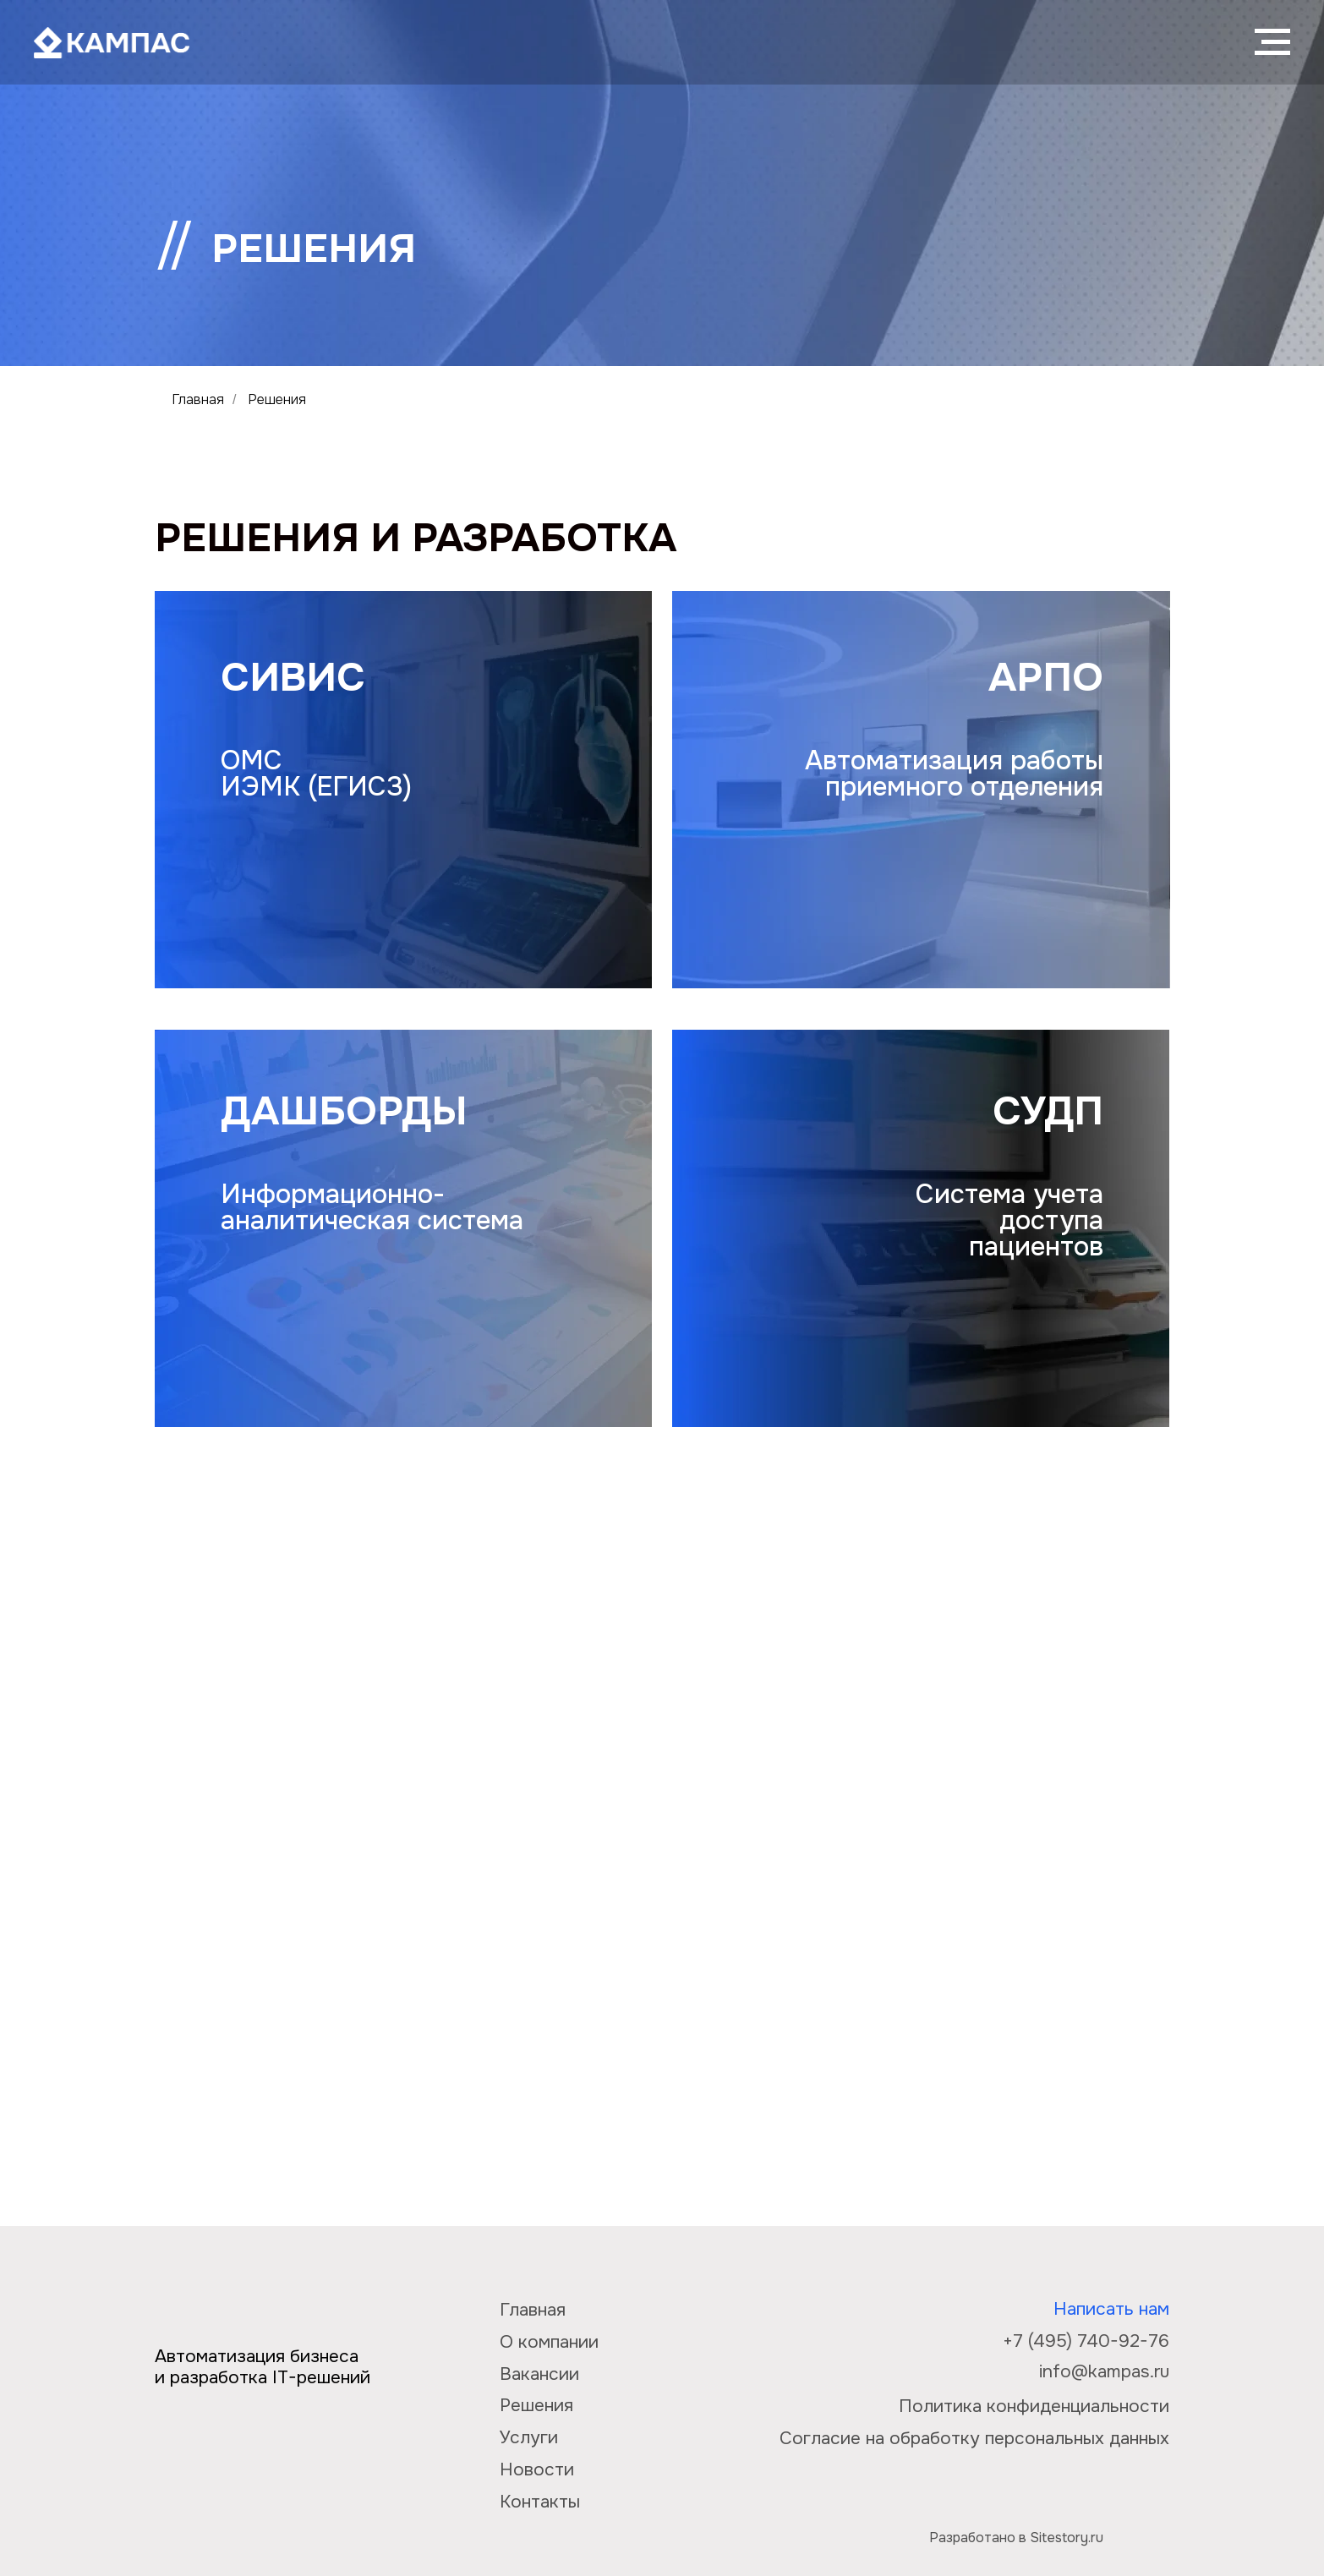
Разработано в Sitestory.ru (1016, 2537)
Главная (198, 399)
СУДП (1048, 1111)
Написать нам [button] (1111, 2309)
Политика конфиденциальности (1034, 2406)
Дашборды (344, 1111)
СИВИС (293, 677)
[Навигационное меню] (1272, 42)
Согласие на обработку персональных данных (974, 2438)
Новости (537, 2469)
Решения (536, 2405)
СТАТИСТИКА (330, 1624)
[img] (1141, 2524)
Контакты (540, 2502)
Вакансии (539, 2374)
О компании (549, 2342)
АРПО (1045, 677)
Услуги (529, 2437)
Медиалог (1016, 1941)
